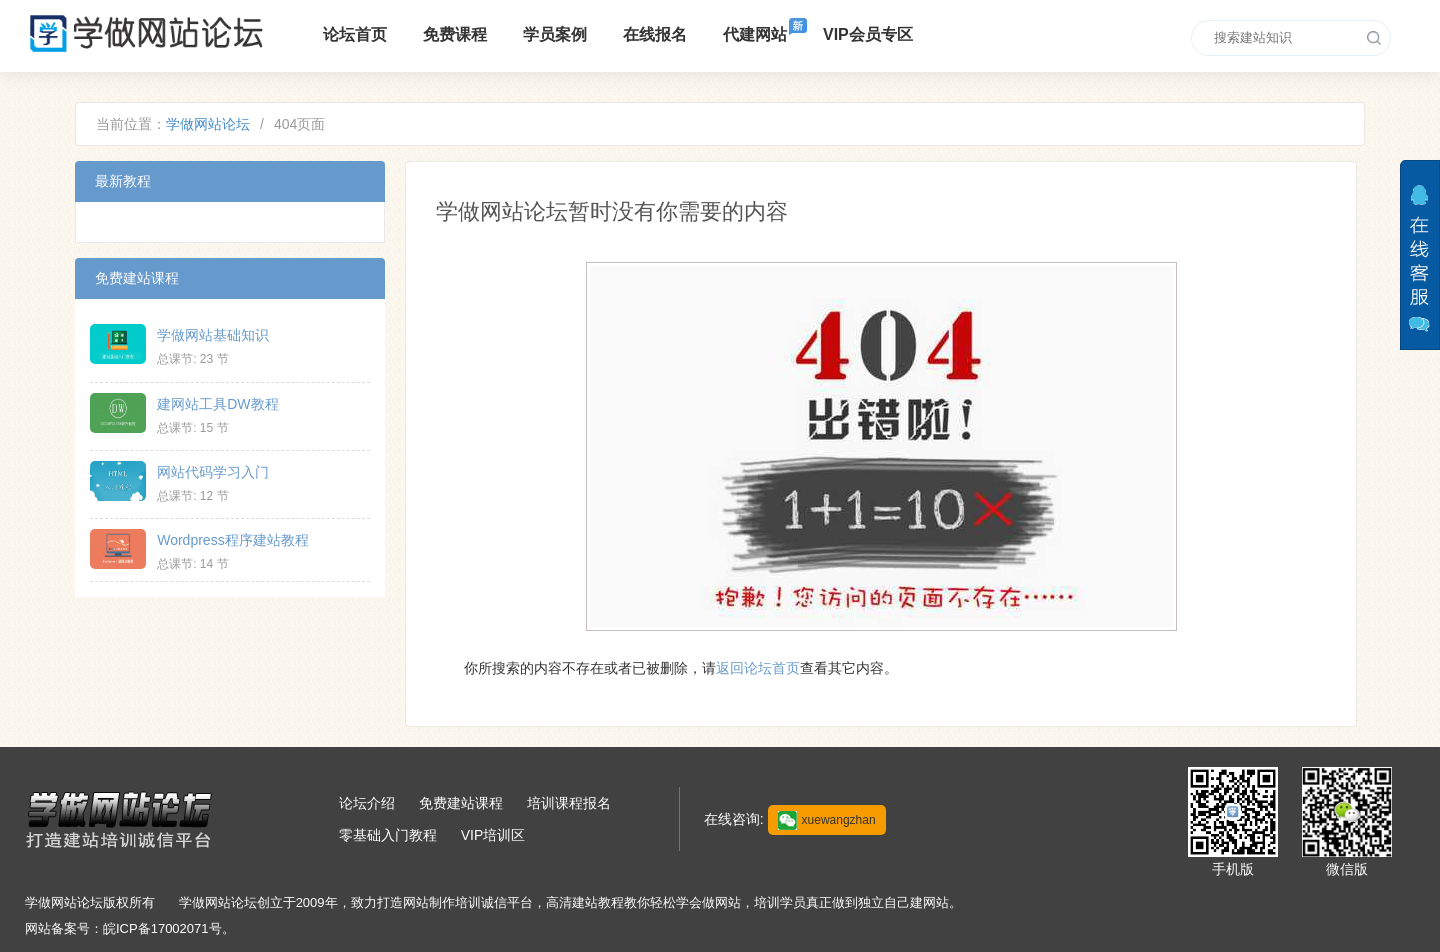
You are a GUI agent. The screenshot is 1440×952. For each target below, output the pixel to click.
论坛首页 (355, 34)
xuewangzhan (827, 820)
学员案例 (555, 34)
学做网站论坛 (208, 124)
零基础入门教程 (388, 835)
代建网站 (755, 34)
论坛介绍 (367, 803)
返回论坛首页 (758, 668)
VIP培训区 (493, 835)
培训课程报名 (569, 803)
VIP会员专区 (868, 34)
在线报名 (655, 34)
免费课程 (455, 34)
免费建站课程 (461, 803)
